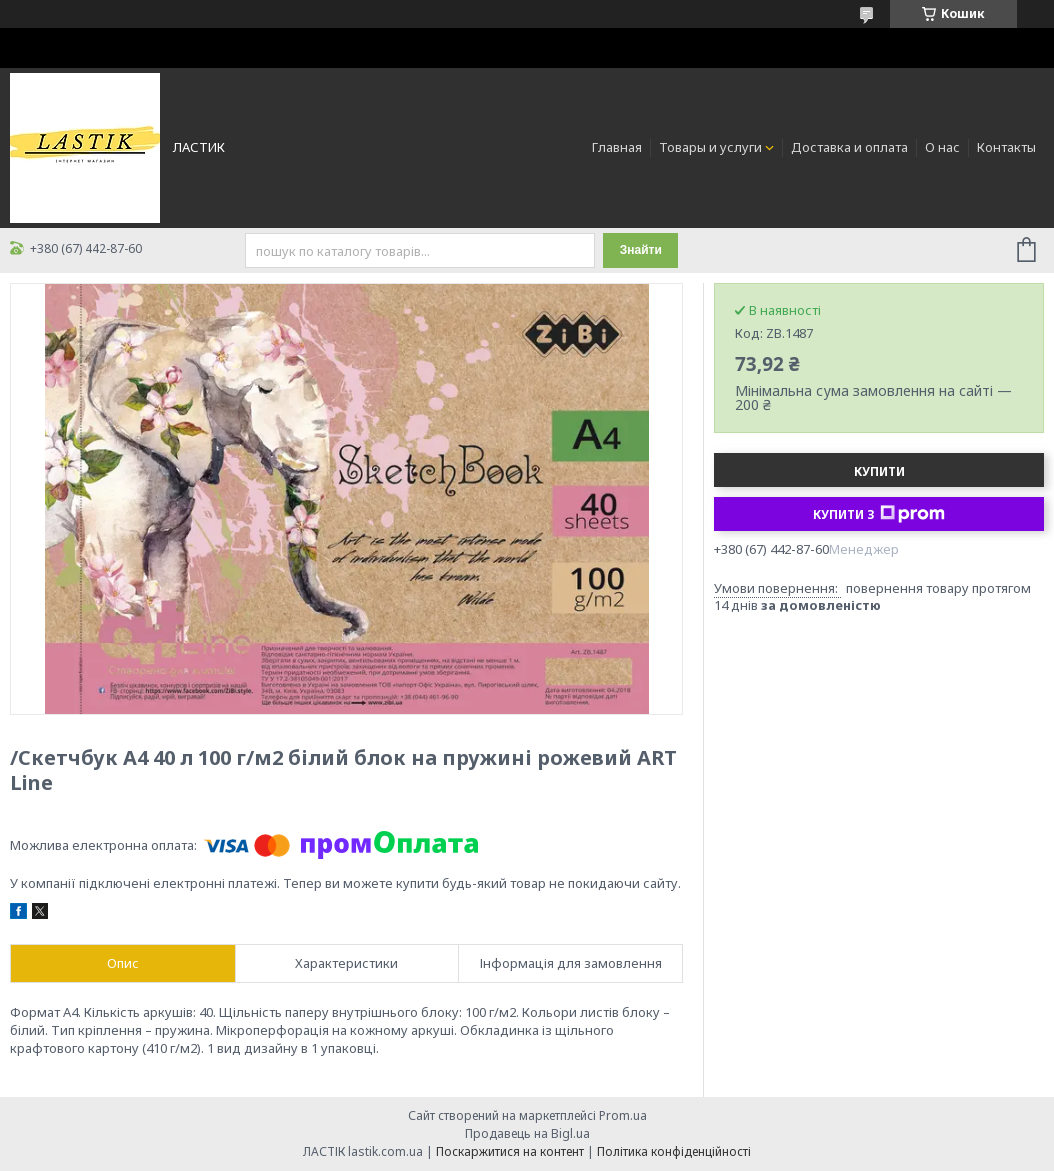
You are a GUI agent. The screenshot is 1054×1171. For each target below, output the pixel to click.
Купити (879, 471)
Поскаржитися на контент (510, 1151)
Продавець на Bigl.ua (527, 1133)
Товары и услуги (710, 147)
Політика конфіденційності (674, 1151)
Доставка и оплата (849, 147)
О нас (942, 147)
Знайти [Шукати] (641, 250)
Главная (617, 147)
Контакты (1006, 147)
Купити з (879, 514)
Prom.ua (623, 1115)
